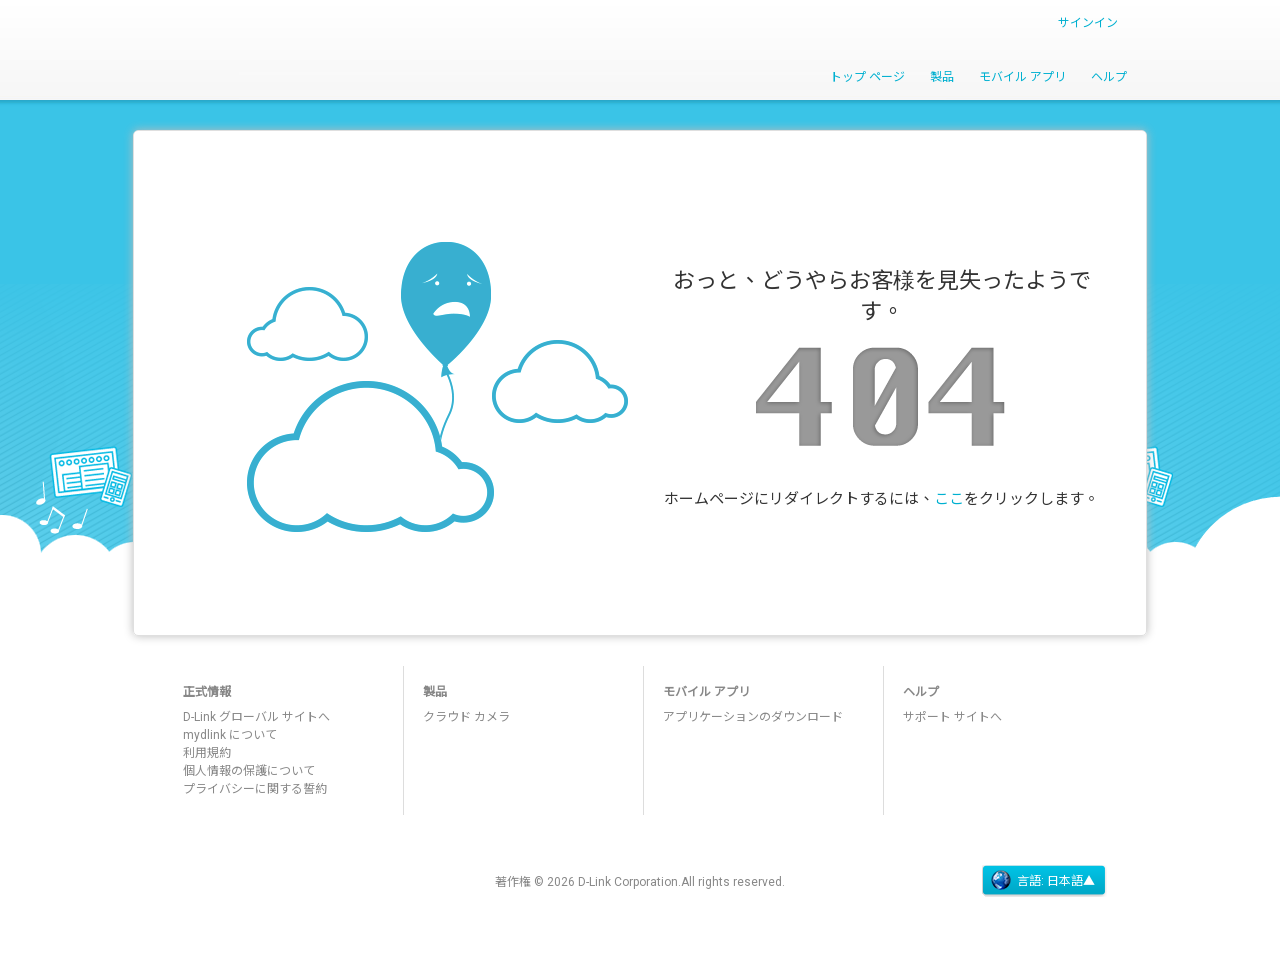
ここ (949, 499)
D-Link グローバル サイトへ (256, 717)
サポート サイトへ (952, 717)
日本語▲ (1071, 881)
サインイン (1088, 23)
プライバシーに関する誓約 (255, 789)
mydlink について (230, 735)
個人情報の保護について (249, 771)
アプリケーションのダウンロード (753, 717)
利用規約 (207, 753)
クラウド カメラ (466, 717)
